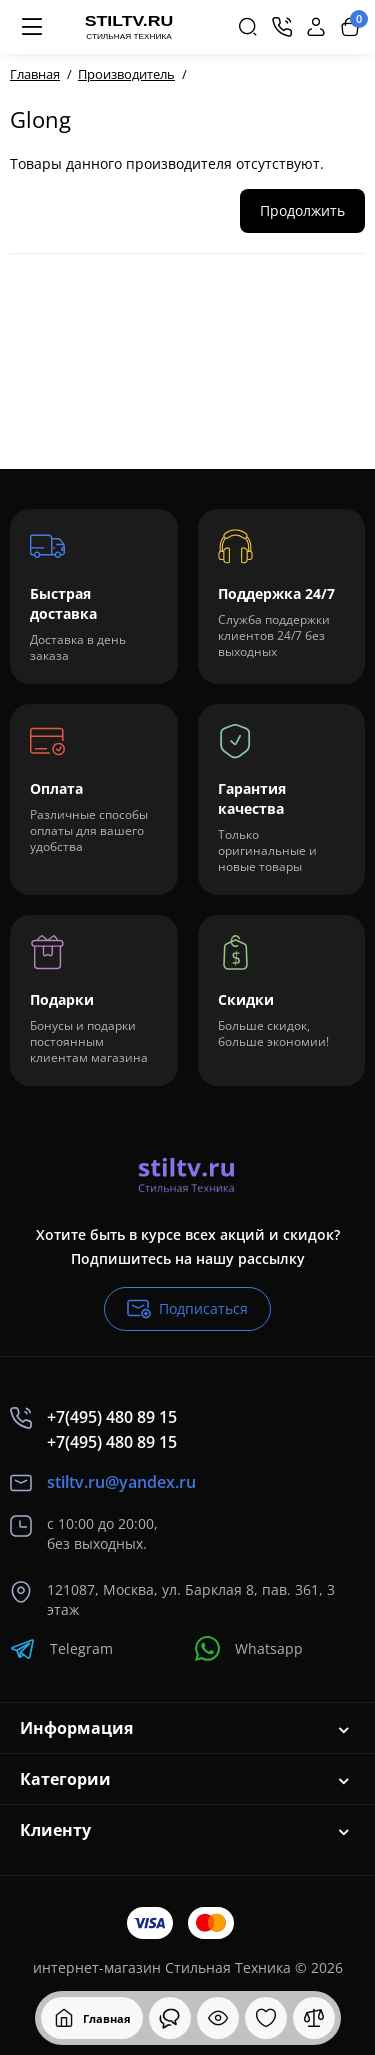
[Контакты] (282, 27)
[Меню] (32, 27)
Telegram (61, 1648)
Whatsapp (249, 1648)
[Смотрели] (170, 2018)
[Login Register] (316, 27)
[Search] (248, 27)
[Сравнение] (314, 2018)
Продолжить (302, 210)
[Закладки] (266, 2018)
